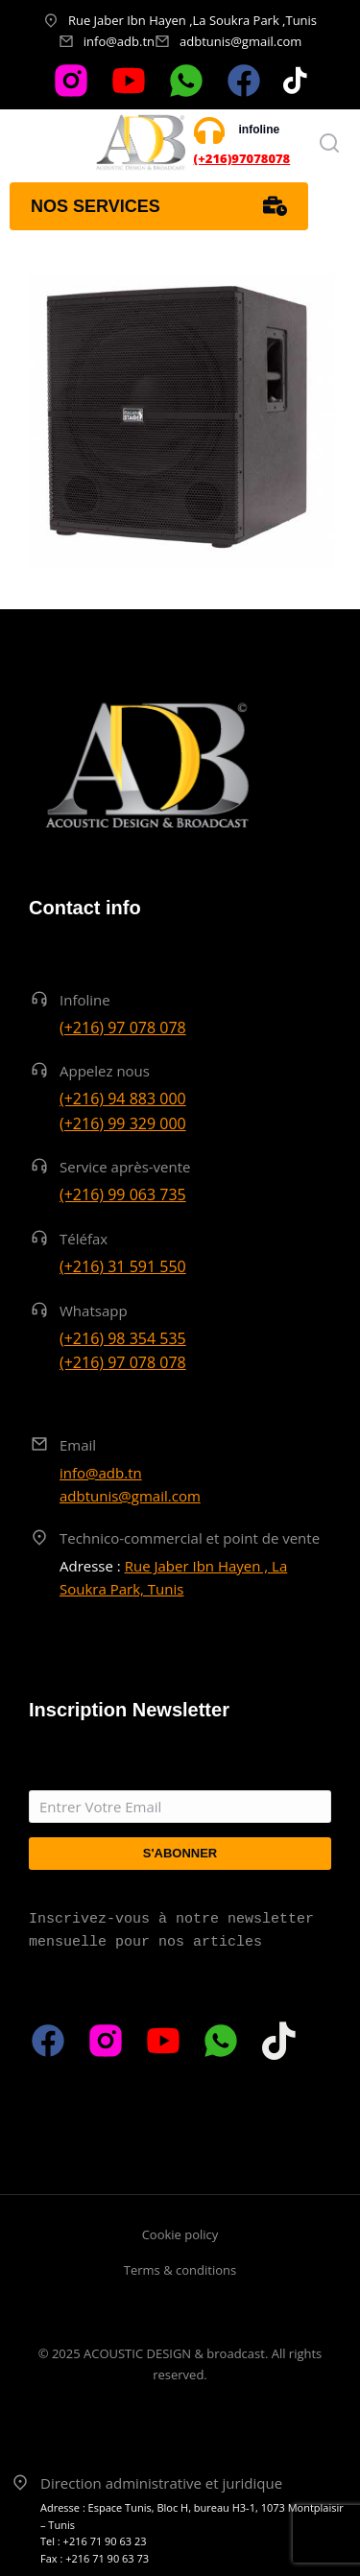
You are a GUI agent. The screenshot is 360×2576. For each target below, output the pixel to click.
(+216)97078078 (242, 158)
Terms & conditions (180, 2270)
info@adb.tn (119, 41)
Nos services (159, 206)
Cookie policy (180, 2234)
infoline (259, 129)
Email (78, 1444)
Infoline (85, 999)
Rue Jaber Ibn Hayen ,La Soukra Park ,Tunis (192, 20)
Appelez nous (105, 1070)
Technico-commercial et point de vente (190, 1538)
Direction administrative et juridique (161, 2483)
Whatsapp (94, 1310)
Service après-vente (125, 1166)
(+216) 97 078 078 (123, 1027)
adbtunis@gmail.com (240, 41)
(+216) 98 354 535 (123, 1338)
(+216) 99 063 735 (123, 1194)
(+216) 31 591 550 (123, 1266)
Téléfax (84, 1238)
